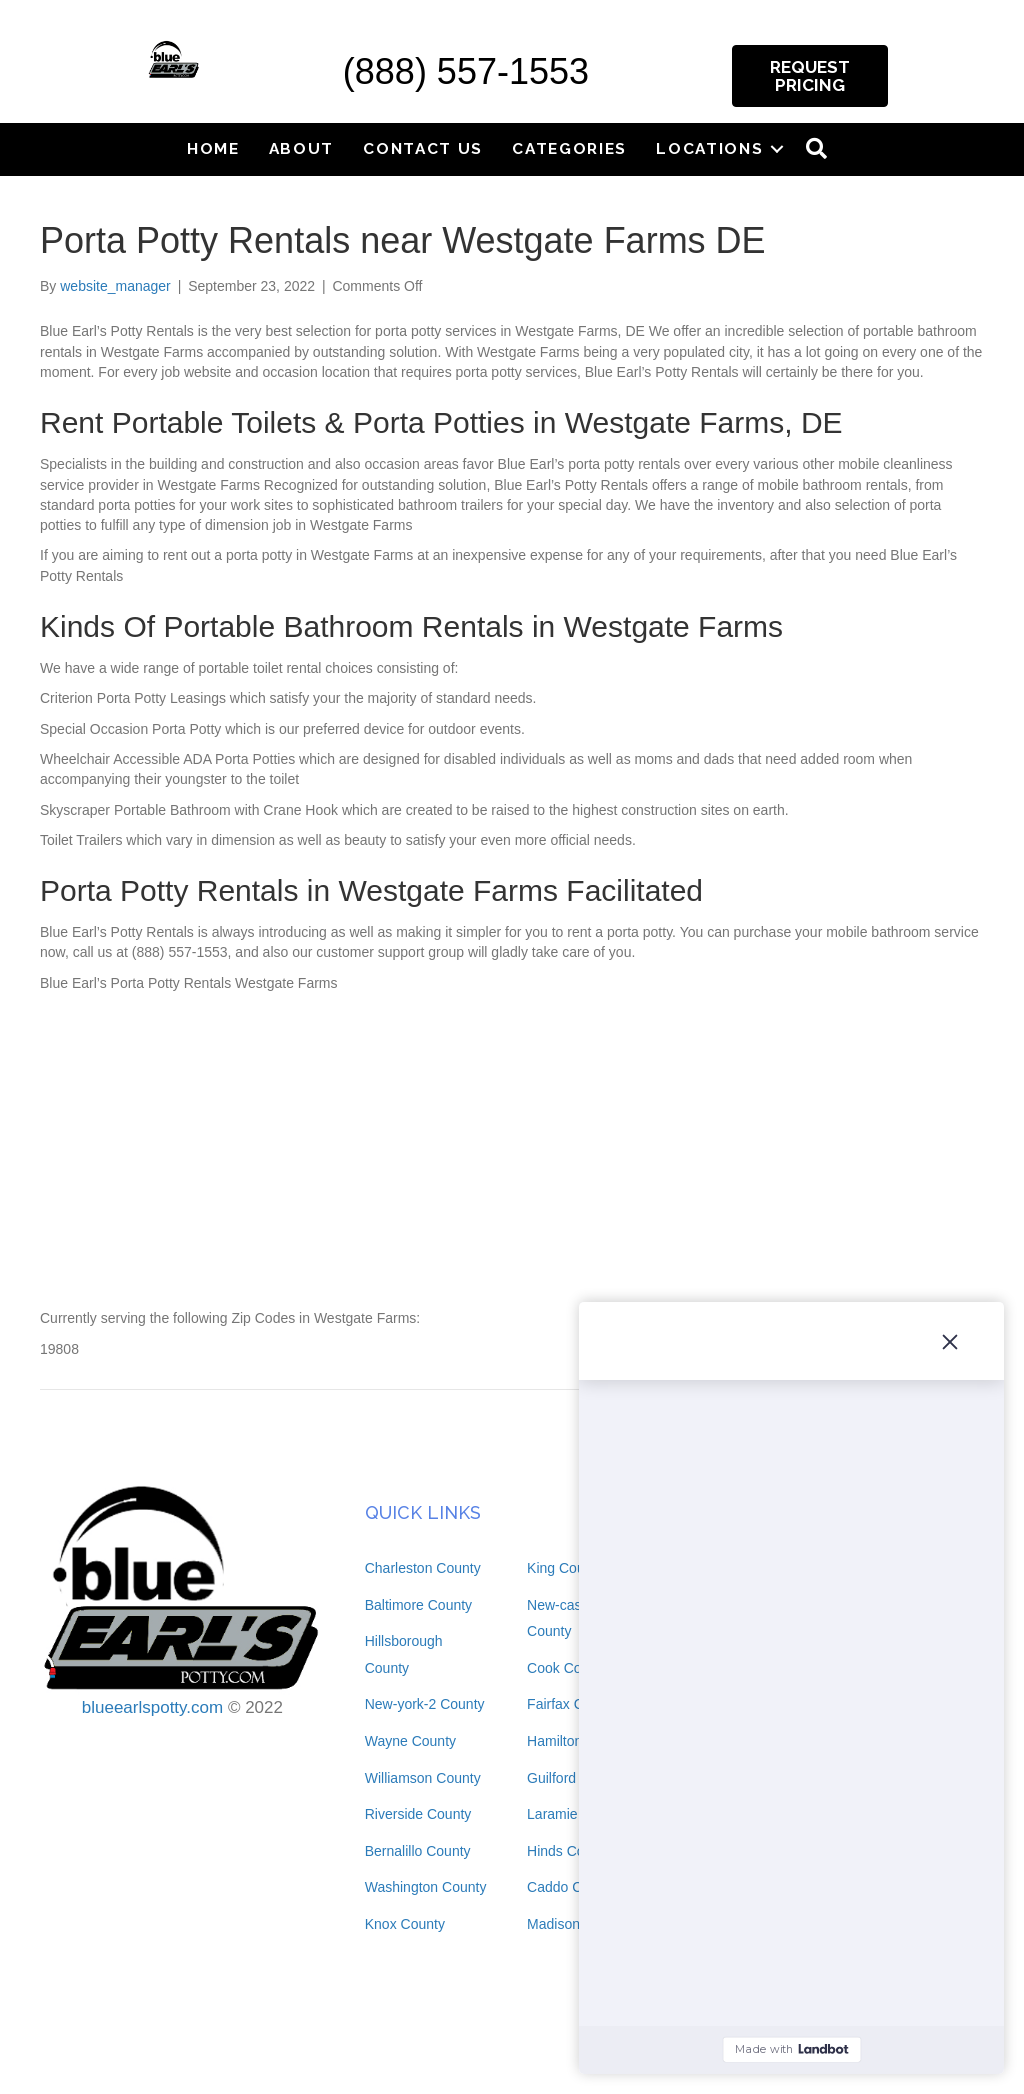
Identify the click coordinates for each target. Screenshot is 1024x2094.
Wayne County (410, 1741)
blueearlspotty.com (152, 1707)
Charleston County (423, 1568)
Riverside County (418, 1814)
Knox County (405, 1924)
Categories (569, 148)
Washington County (426, 1887)
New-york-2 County (425, 1704)
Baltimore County (418, 1605)
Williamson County (423, 1778)
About (302, 148)
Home (213, 148)
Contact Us (423, 148)
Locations (709, 148)
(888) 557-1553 (466, 71)
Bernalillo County (418, 1851)
